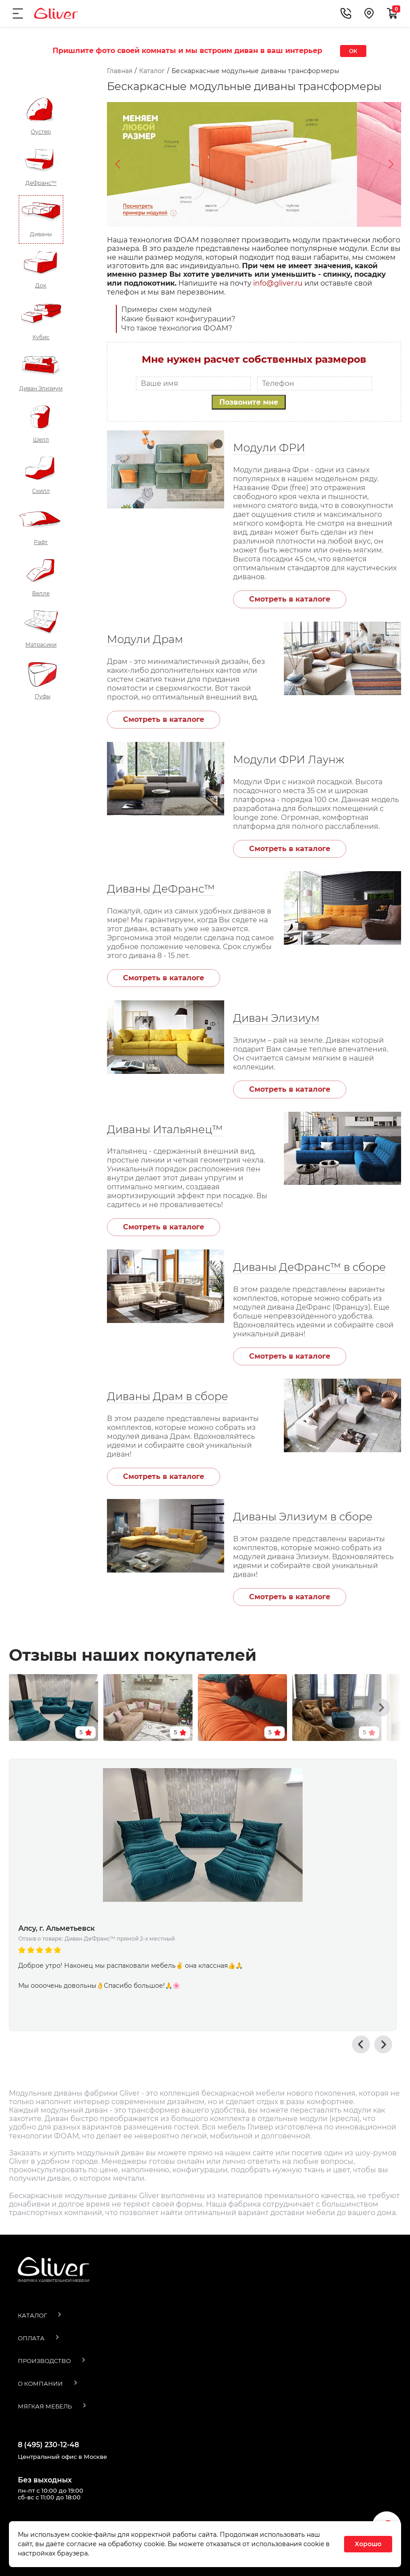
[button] (381, 1682)
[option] (203, 1862)
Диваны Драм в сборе (167, 1396)
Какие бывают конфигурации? (178, 319)
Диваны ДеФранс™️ (161, 888)
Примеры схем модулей (166, 309)
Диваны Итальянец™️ (165, 1129)
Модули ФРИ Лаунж (288, 759)
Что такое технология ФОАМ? (176, 328)
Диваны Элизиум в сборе (303, 1516)
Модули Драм (145, 639)
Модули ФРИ (269, 447)
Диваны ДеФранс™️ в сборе (309, 1267)
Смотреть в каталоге (289, 599)
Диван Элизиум (276, 1018)
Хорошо (368, 2544)
